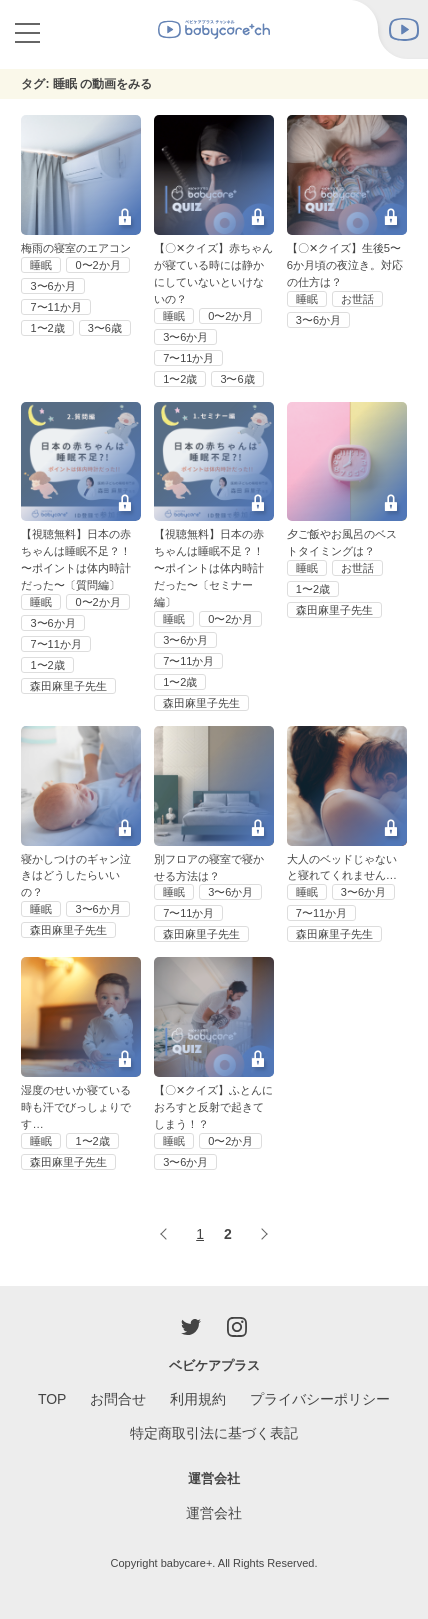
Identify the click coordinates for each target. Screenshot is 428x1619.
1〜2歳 (47, 328)
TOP (52, 1399)
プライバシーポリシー (320, 1399)
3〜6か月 (52, 286)
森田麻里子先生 (68, 686)
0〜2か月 (97, 265)
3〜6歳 (105, 328)
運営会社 (214, 1513)
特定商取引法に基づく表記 (214, 1433)
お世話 (357, 299)
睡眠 (41, 265)
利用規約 (198, 1399)
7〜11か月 (55, 307)
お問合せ (118, 1399)
